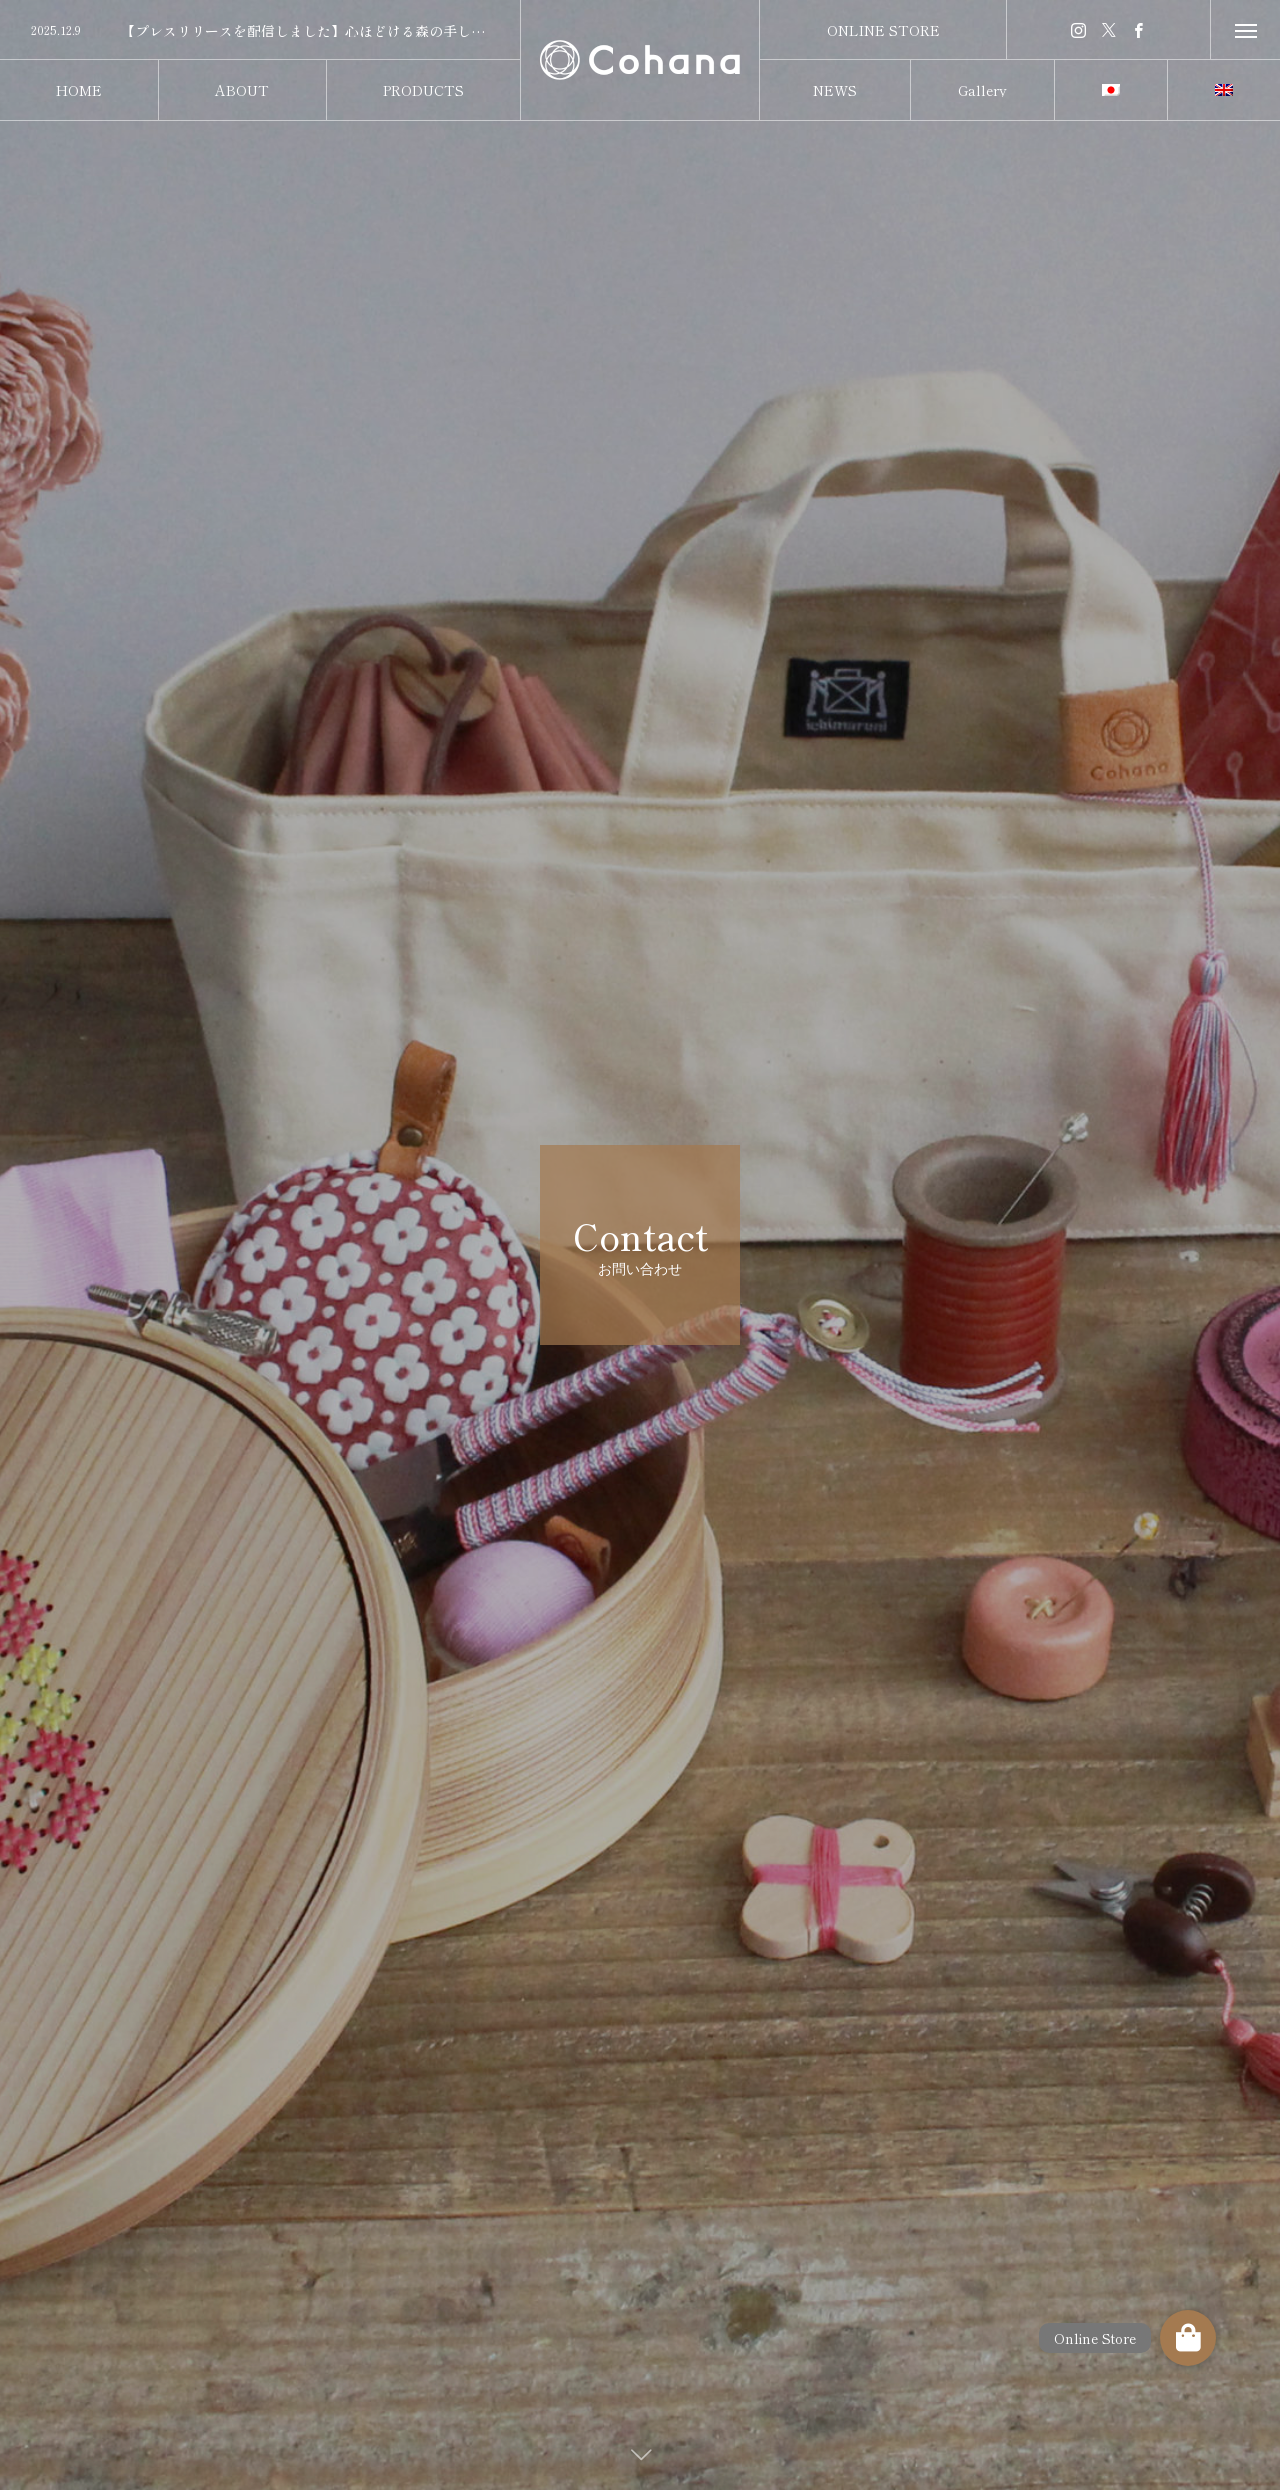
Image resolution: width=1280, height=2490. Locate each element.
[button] (1188, 2338)
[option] (260, 31)
